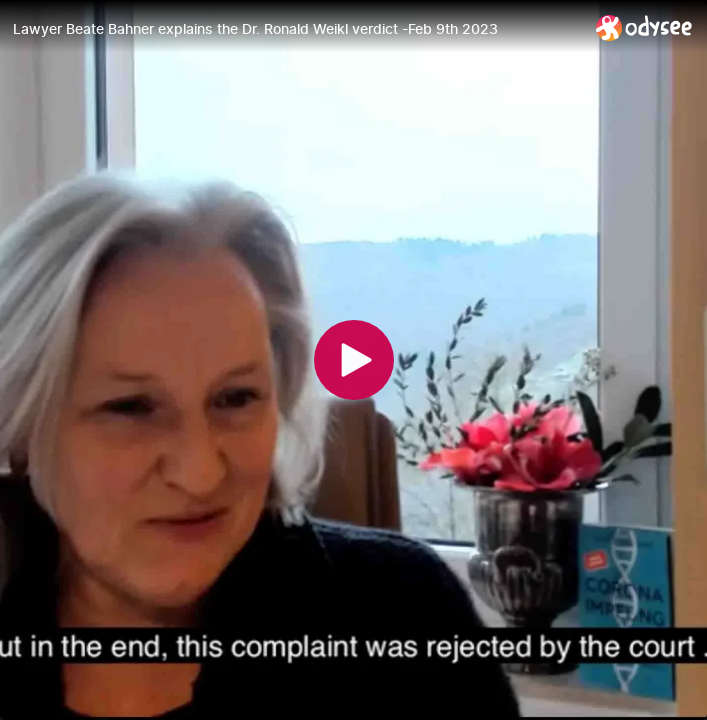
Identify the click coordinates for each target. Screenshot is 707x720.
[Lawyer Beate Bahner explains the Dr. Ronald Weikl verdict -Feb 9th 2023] (296, 29)
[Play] (354, 360)
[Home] (644, 27)
